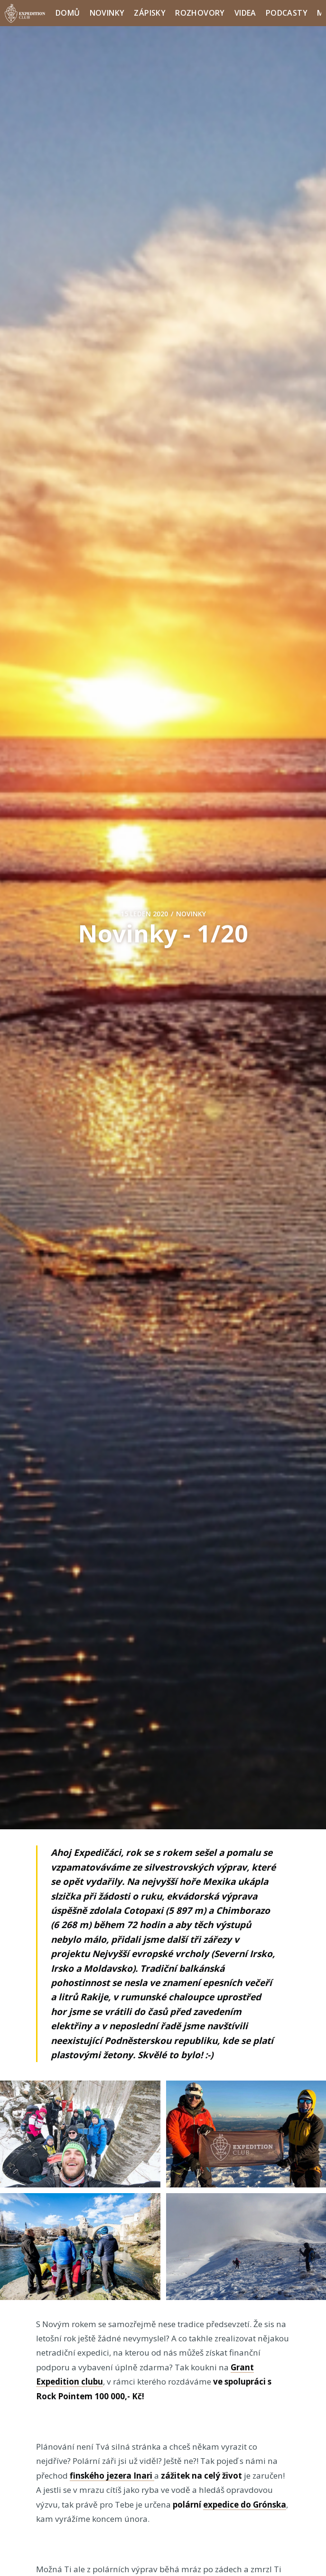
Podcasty (286, 13)
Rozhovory (200, 13)
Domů (68, 13)
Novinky (107, 13)
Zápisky (150, 13)
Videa (245, 13)
